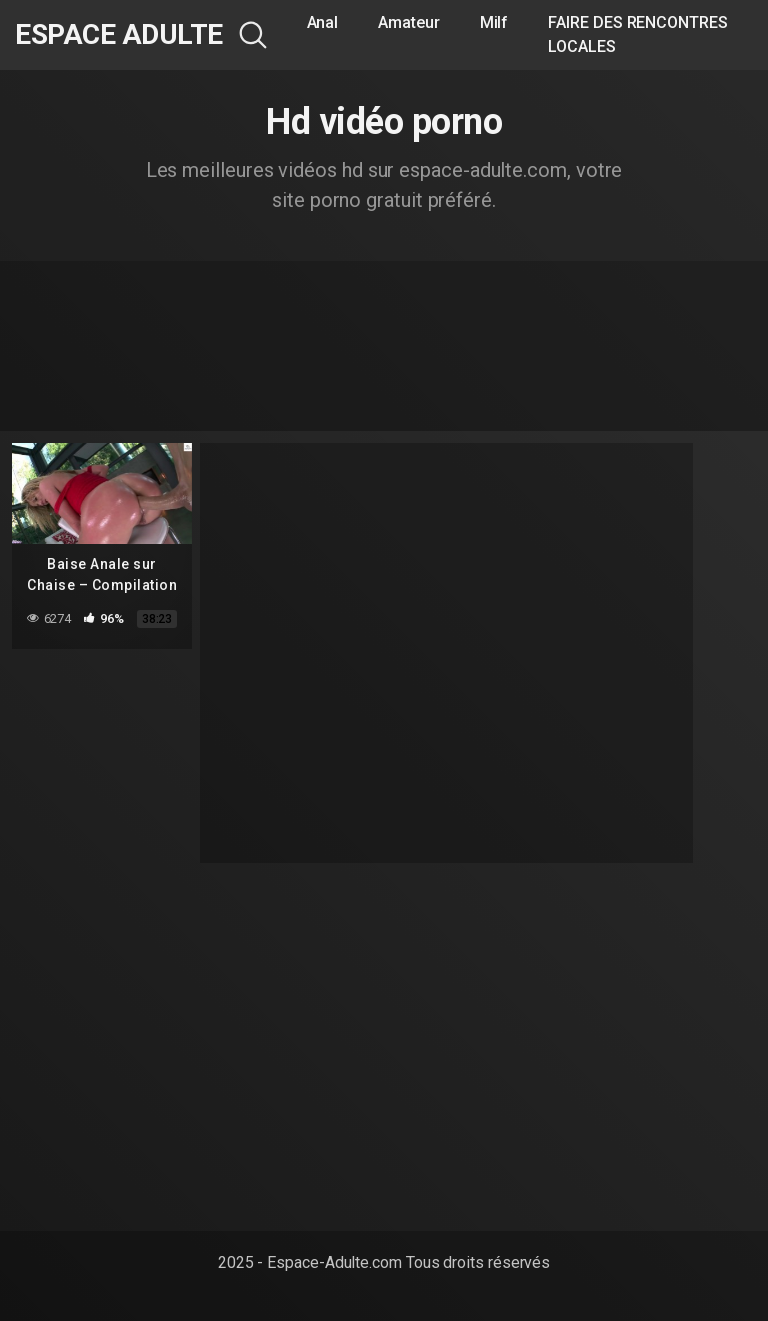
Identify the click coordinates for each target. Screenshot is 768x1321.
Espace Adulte (119, 35)
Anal (323, 22)
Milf (494, 22)
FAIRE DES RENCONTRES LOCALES (637, 34)
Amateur (408, 22)
